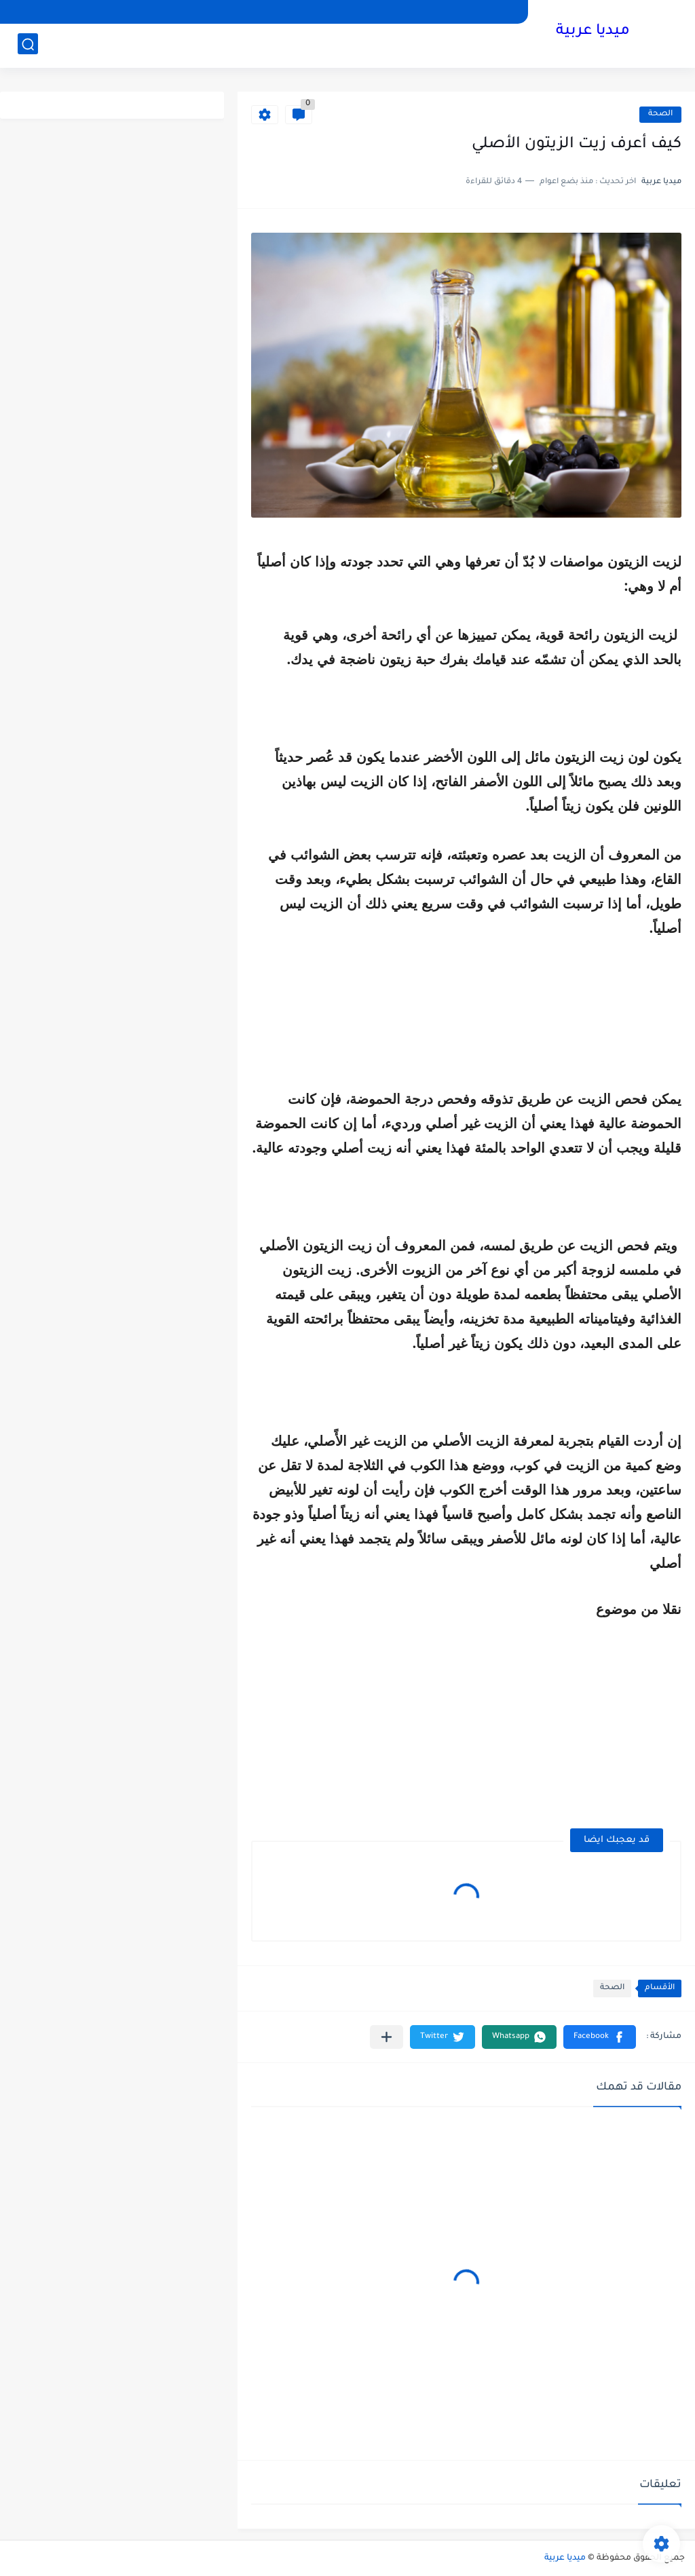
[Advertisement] (567, 1716)
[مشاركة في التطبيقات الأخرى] (386, 2037)
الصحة (660, 114)
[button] (599, 2037)
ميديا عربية (593, 32)
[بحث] (28, 45)
